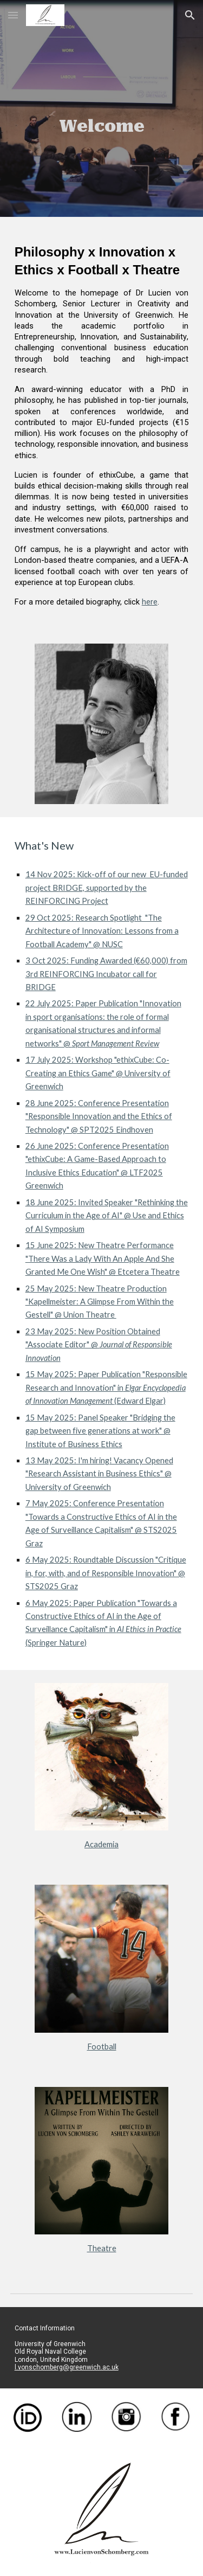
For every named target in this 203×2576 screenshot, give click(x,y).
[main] (101, 108)
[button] (13, 15)
